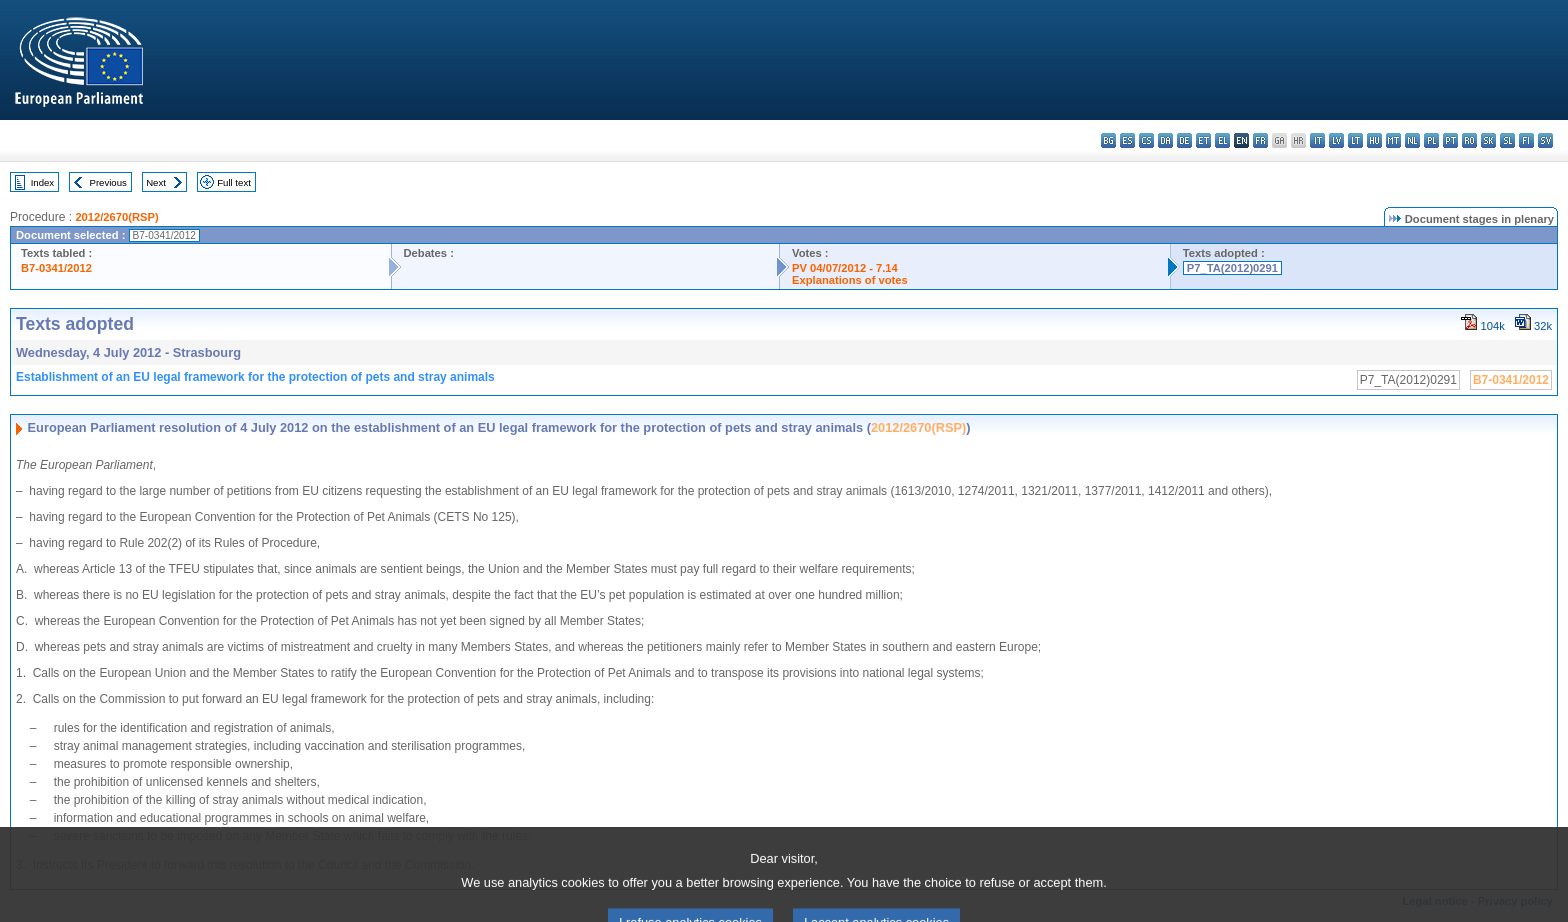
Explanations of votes (850, 280)
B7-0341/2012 (56, 268)
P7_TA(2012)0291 (1232, 268)
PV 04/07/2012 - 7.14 (845, 268)
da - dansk (1165, 140)
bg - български (1108, 140)
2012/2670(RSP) (116, 217)
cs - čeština (1146, 140)
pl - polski (1431, 140)
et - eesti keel (1203, 140)
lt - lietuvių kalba (1355, 140)
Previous (108, 182)
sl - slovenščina (1507, 140)
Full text (234, 182)
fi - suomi (1526, 140)
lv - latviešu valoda (1336, 140)
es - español (1127, 140)
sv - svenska (1545, 140)
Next (156, 182)
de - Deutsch (1184, 140)
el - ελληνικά (1222, 140)
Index (42, 182)
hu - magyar (1374, 140)
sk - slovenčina (1488, 140)
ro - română (1469, 140)
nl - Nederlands (1412, 140)
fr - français (1260, 140)
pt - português (1450, 140)
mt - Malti (1393, 140)
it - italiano (1317, 140)
